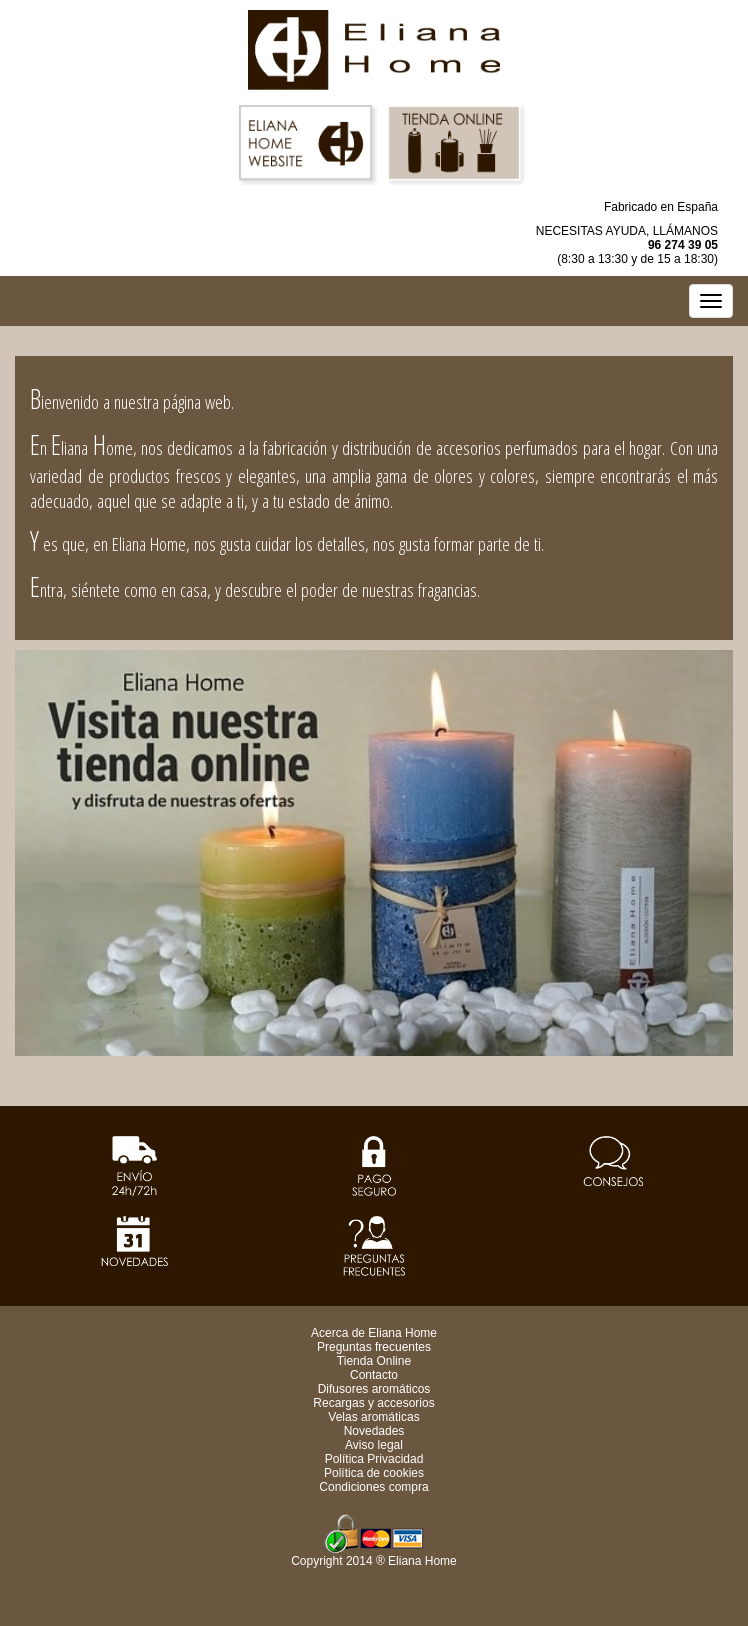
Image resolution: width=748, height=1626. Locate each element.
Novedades (374, 1431)
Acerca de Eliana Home (374, 1333)
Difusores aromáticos (374, 1389)
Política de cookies (374, 1473)
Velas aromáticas (373, 1417)
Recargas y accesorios (373, 1403)
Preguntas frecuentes (374, 1347)
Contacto (374, 1375)
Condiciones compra (373, 1487)
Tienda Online (374, 1361)
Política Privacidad (374, 1459)
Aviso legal (374, 1445)
